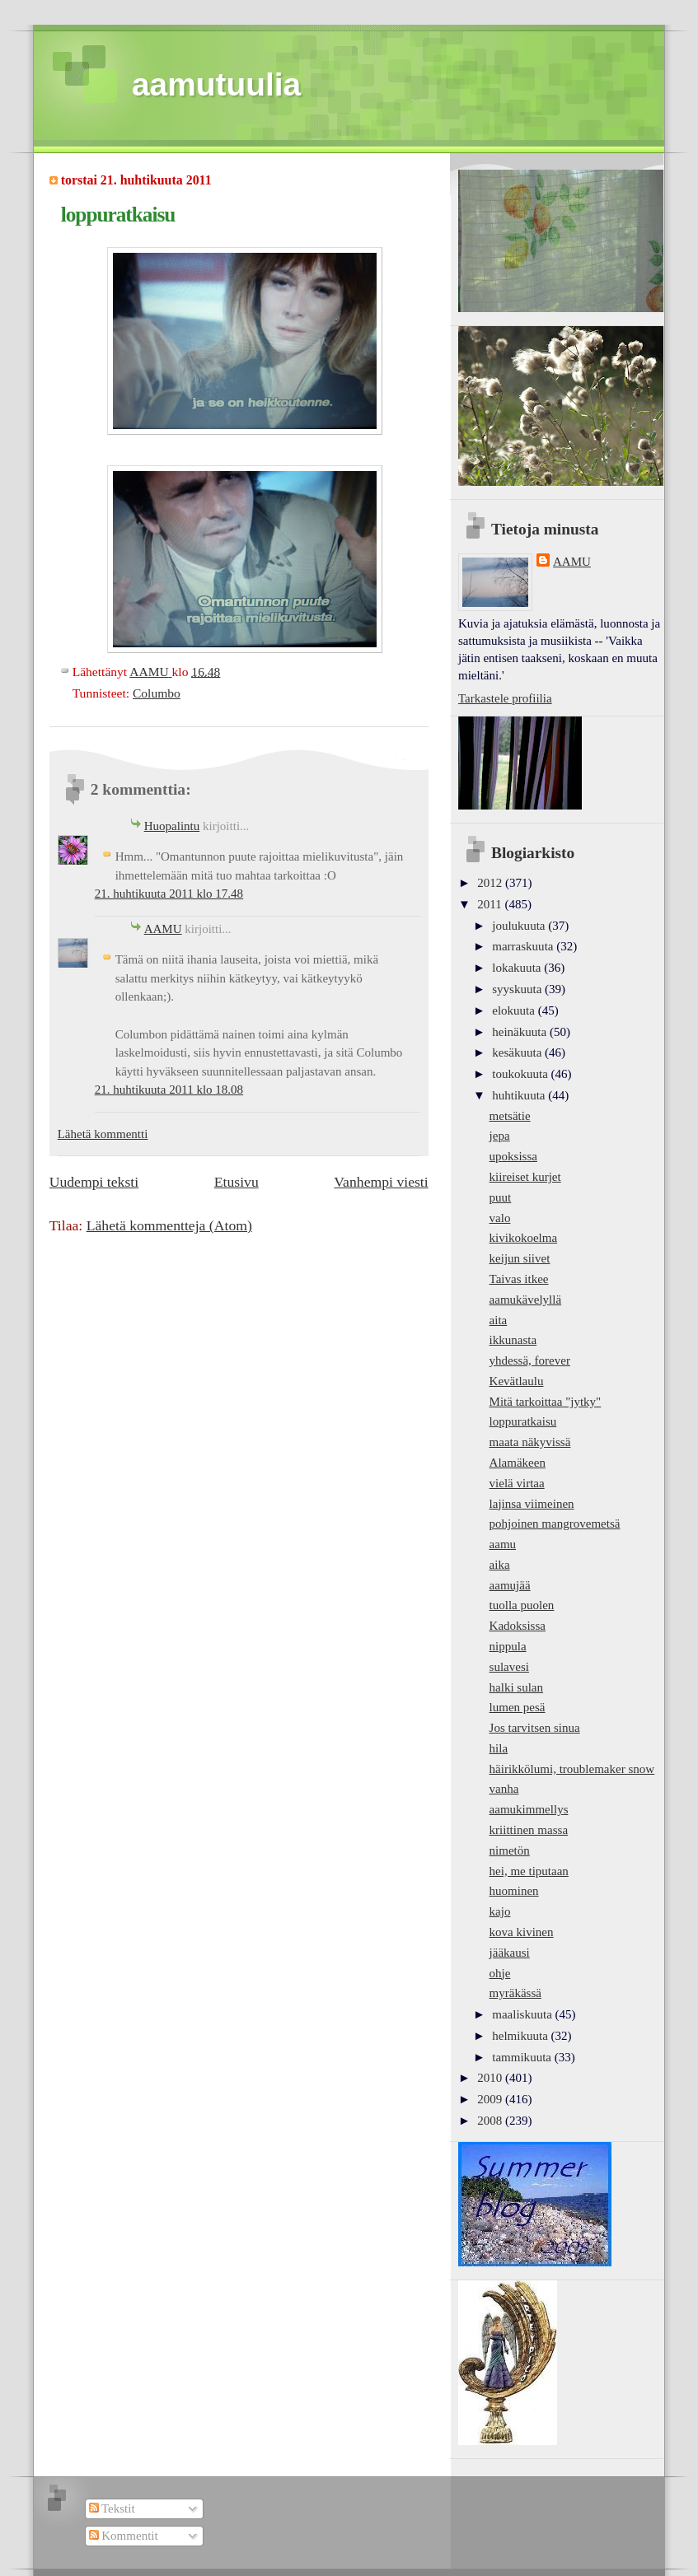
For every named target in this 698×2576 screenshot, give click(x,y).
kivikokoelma (524, 1237)
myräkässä (515, 1993)
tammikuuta (523, 2057)
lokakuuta (518, 967)
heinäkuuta (521, 1031)
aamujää (510, 1585)
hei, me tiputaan (529, 1871)
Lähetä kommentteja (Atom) (169, 1225)
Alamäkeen (518, 1462)
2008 (491, 2120)
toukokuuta (521, 1073)
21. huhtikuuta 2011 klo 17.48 (169, 893)
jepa (500, 1135)
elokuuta (514, 1010)
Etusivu (236, 1182)
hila (499, 1748)
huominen (514, 1890)
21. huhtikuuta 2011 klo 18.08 (169, 1089)
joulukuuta (520, 925)
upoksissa (513, 1156)
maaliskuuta (523, 2014)
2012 (491, 882)
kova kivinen (522, 1932)
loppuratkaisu (523, 1421)
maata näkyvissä (530, 1442)
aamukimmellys (529, 1809)
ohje (500, 1973)
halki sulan (516, 1687)
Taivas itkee (519, 1279)
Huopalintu (172, 826)
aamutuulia (216, 84)
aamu (503, 1544)
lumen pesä (518, 1707)
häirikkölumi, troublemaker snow (572, 1769)
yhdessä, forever (530, 1360)
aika (500, 1564)
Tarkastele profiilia (505, 698)
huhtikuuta (520, 1095)
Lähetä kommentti (103, 1134)
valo (500, 1218)
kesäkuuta (518, 1052)
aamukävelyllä (526, 1299)
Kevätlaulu (517, 1381)
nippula (508, 1646)
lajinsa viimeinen (532, 1503)
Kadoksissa (518, 1625)
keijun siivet (520, 1258)
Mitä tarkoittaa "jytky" (546, 1401)
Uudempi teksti (93, 1182)
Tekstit (112, 2508)
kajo (500, 1911)
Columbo (156, 693)
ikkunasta (513, 1339)
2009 (491, 2099)
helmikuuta (521, 2035)
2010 (491, 2077)
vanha (504, 1788)
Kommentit (123, 2535)
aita (499, 1320)
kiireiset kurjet (525, 1176)
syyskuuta (518, 989)
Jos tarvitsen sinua (535, 1727)
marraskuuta (524, 946)
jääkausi (510, 1952)
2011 (490, 904)
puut (501, 1197)
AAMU (163, 929)
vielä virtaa (517, 1483)
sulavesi (509, 1666)
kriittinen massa (529, 1829)
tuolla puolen (522, 1605)
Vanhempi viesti (381, 1182)
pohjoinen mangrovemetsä (555, 1523)
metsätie (510, 1115)
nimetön (510, 1850)
